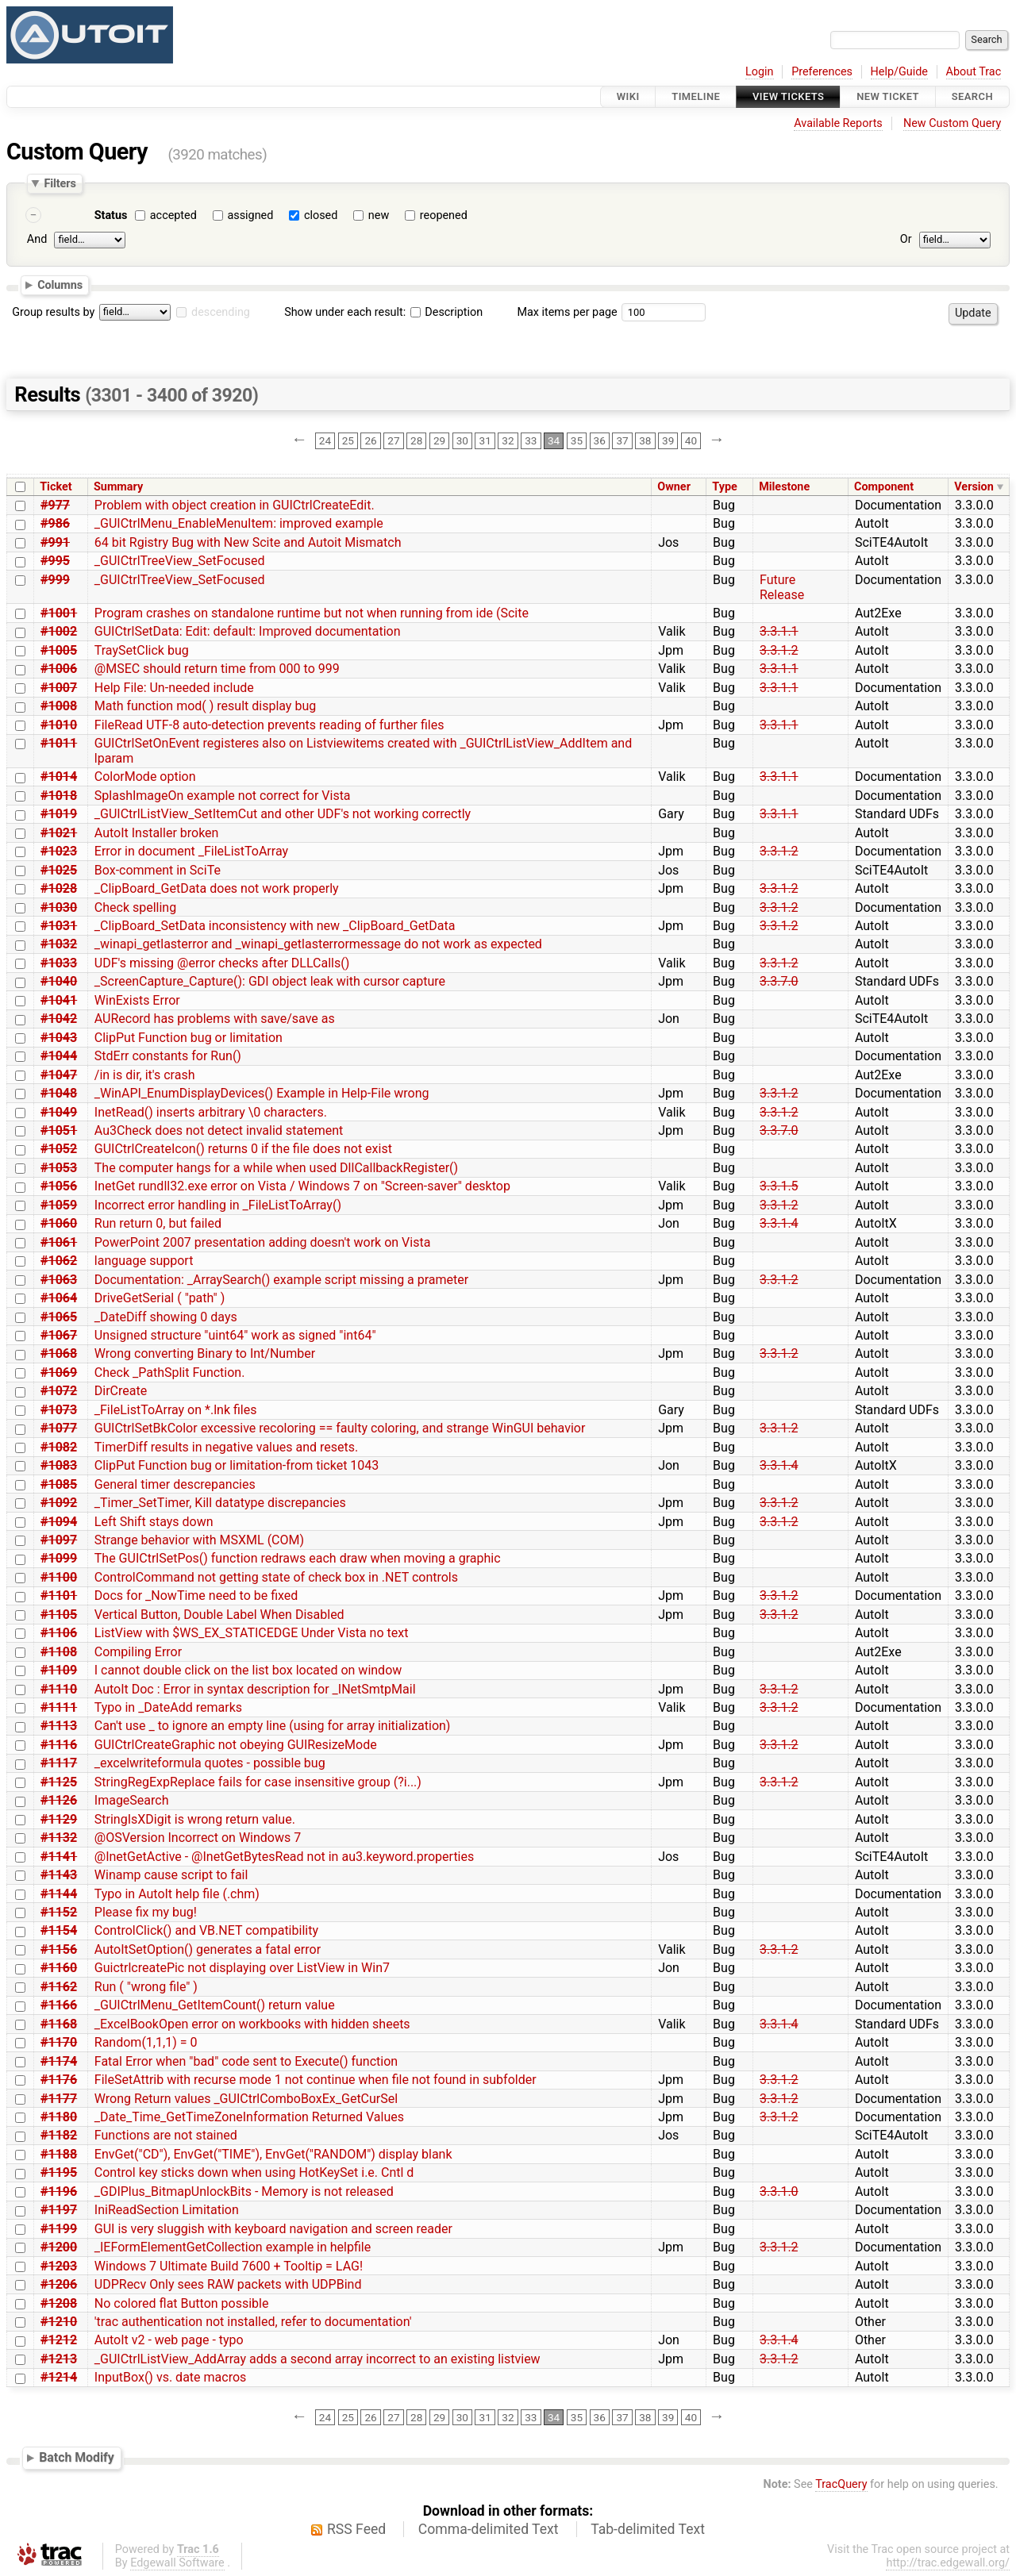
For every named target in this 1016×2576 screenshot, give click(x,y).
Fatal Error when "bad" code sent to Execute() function (246, 2061)
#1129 (58, 1819)
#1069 (58, 1372)
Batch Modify (76, 2457)
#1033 (58, 963)
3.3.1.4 (779, 1223)
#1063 (58, 1279)
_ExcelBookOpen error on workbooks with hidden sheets (252, 2024)
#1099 (58, 1558)
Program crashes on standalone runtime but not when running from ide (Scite (311, 613)
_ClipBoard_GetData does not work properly (216, 888)
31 (485, 440)
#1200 (58, 2247)
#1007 (58, 687)
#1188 (58, 2154)
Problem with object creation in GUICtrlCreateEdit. (234, 505)
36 (600, 440)
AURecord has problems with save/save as (214, 1018)
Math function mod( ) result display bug (205, 705)
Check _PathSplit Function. (169, 1372)
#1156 (58, 1949)
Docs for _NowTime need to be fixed (196, 1595)
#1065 (58, 1317)
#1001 (58, 613)
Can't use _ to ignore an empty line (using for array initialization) (272, 1725)
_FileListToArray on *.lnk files (175, 1409)
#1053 (58, 1167)
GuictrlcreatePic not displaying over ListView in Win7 (242, 1967)
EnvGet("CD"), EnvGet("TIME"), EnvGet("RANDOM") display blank (273, 2154)
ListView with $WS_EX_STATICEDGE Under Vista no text (251, 1632)
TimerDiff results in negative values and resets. (226, 1447)
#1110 (58, 1689)
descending (220, 312)
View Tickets (788, 96)
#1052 (58, 1148)
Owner (674, 487)
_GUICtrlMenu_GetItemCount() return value (214, 2005)
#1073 (58, 1409)
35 (577, 440)
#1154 (58, 1930)
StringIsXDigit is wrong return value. (194, 1819)
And (37, 239)
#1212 (58, 2339)
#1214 (58, 2377)
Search (972, 96)
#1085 (58, 1484)
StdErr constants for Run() (167, 1055)
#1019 (58, 813)
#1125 (58, 1782)
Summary (118, 487)
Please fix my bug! (145, 1912)
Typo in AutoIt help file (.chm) (177, 1893)
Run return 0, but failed (157, 1223)
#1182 (58, 2135)
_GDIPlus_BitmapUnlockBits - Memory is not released (244, 2191)
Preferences (821, 72)
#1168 (58, 2024)
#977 (55, 505)
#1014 (58, 776)
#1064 (58, 1297)
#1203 (58, 2266)
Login (759, 72)
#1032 (58, 944)
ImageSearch (131, 1800)
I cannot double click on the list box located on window (248, 1670)
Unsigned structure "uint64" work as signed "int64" (235, 1335)
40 (691, 440)
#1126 (58, 1800)
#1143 (58, 1874)
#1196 (58, 2191)
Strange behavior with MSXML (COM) (199, 1540)
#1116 (58, 1744)
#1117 (58, 1763)
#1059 (58, 1205)
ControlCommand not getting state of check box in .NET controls (276, 1577)
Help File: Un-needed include (174, 687)
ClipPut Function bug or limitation (188, 1037)
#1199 (58, 2228)
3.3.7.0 (779, 981)
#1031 (58, 925)
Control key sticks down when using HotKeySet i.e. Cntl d (254, 2172)
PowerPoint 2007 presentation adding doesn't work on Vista (262, 1242)
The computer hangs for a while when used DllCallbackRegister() (276, 1167)
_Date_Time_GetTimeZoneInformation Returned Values (249, 2116)
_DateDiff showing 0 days (165, 1317)
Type (724, 487)
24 (325, 440)
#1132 (58, 1837)
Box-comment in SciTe (157, 870)
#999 (55, 579)
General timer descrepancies (175, 1484)
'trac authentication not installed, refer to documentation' (253, 2321)
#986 (55, 523)
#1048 (58, 1093)
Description (446, 312)
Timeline (696, 96)
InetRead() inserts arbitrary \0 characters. (210, 1112)
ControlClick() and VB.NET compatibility (206, 1930)
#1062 (58, 1260)
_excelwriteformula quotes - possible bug (209, 1763)
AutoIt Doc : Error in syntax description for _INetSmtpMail (255, 1689)
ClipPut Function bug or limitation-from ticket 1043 (236, 1465)
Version (974, 487)
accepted (173, 215)
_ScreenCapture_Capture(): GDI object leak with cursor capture (269, 981)
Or (906, 239)
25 (348, 440)
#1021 (58, 832)
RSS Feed (356, 2529)
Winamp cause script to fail (171, 1874)
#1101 (58, 1595)
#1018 (58, 795)
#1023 (58, 851)
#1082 (58, 1447)
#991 (55, 542)
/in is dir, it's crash (144, 1074)
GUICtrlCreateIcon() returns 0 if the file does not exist (243, 1148)
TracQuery (841, 2484)
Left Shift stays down (154, 1521)
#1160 (58, 1967)
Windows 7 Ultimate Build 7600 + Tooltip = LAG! (228, 2266)
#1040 (58, 981)
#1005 (58, 650)
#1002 (58, 631)
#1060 (58, 1223)
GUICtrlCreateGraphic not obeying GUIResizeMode (235, 1744)
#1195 (58, 2172)
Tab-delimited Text (648, 2529)
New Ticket (887, 96)
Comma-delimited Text (488, 2529)
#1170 (58, 2042)
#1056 (58, 1186)
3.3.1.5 (779, 1186)
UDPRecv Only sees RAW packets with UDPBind (228, 2284)
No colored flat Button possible (181, 2303)
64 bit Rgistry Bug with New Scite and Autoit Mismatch (248, 542)
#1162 (58, 1986)
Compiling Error (138, 1651)
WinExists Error (137, 1000)
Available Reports (838, 123)
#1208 (58, 2303)
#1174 (58, 2061)
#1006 (58, 668)
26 (370, 440)
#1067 (58, 1335)
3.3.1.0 (779, 2191)
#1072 (58, 1390)
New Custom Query (952, 123)
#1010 (58, 724)
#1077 (58, 1428)
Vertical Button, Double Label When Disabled (219, 1614)
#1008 (58, 705)
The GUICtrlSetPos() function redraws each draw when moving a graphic (297, 1558)
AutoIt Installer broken (156, 832)
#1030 (58, 907)
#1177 (58, 2098)
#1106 (58, 1632)
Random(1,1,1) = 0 (146, 2042)
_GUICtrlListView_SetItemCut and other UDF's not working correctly (282, 813)
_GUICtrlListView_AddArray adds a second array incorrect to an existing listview (317, 2358)
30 (462, 440)
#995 (55, 560)
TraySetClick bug (141, 650)
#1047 (58, 1074)
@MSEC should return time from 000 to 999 (217, 668)
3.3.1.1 (779, 631)
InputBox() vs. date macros (170, 2377)
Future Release (782, 587)
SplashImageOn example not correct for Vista (222, 795)
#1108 (58, 1651)
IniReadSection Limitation (166, 2209)
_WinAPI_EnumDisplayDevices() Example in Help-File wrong (261, 1093)
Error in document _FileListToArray (191, 851)
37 (622, 440)
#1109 (58, 1670)
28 (416, 440)
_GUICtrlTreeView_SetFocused (179, 560)
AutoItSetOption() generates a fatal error (207, 1949)
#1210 (58, 2321)
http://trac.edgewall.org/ (948, 2563)
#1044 (58, 1055)
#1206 (58, 2284)
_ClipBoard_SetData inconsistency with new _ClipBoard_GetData (275, 925)
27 (393, 440)
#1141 (58, 1856)
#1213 (58, 2358)
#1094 (58, 1521)
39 (668, 440)
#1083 (58, 1465)
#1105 (58, 1614)
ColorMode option (145, 776)
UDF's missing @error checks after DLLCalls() (221, 963)
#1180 (58, 2116)
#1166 (58, 2005)
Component (884, 487)
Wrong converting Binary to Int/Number (204, 1353)
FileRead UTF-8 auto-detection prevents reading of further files (269, 724)
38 (645, 440)
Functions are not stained (165, 2135)
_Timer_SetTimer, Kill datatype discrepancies (220, 1502)
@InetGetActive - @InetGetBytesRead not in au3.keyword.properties (284, 1856)
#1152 (58, 1912)
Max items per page (567, 312)
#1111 (58, 1707)
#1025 (58, 870)
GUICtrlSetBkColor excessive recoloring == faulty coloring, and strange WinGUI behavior (340, 1428)
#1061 (58, 1242)
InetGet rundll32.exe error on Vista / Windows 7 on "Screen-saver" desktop (302, 1186)
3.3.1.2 (779, 650)
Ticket (55, 487)
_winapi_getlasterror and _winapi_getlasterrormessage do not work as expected (318, 944)
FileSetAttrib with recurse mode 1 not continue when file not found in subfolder (315, 2079)
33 (531, 440)
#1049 (58, 1112)
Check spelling (135, 907)
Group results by (53, 312)
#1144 (58, 1893)
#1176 (58, 2079)
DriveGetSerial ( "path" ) (159, 1297)
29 (439, 440)
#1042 (58, 1018)
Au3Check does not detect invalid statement (219, 1130)
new (378, 215)
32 (508, 440)
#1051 (58, 1130)
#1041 (58, 1000)
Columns (60, 285)
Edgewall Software (177, 2563)
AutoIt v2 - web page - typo (169, 2339)
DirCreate (120, 1390)
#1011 (58, 743)
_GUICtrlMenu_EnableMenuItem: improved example (238, 523)
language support (144, 1260)
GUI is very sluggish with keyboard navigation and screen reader (273, 2228)
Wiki (628, 96)
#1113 (58, 1725)
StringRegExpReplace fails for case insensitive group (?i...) (257, 1782)
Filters (59, 183)
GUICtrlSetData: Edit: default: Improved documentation (247, 631)
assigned (250, 215)
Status (111, 215)
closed (320, 215)
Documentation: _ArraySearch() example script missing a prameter (281, 1279)
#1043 (58, 1037)
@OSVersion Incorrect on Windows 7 (197, 1837)
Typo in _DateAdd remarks (168, 1707)
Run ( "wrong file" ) (146, 1986)
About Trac (974, 72)
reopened (444, 215)
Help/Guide (899, 72)
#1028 (58, 888)
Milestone (784, 487)
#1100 (58, 1577)
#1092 (58, 1502)
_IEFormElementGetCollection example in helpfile (232, 2247)
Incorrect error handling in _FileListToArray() (217, 1205)
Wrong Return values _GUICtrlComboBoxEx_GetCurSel (246, 2098)
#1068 (58, 1353)
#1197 (58, 2209)
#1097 (58, 1540)
